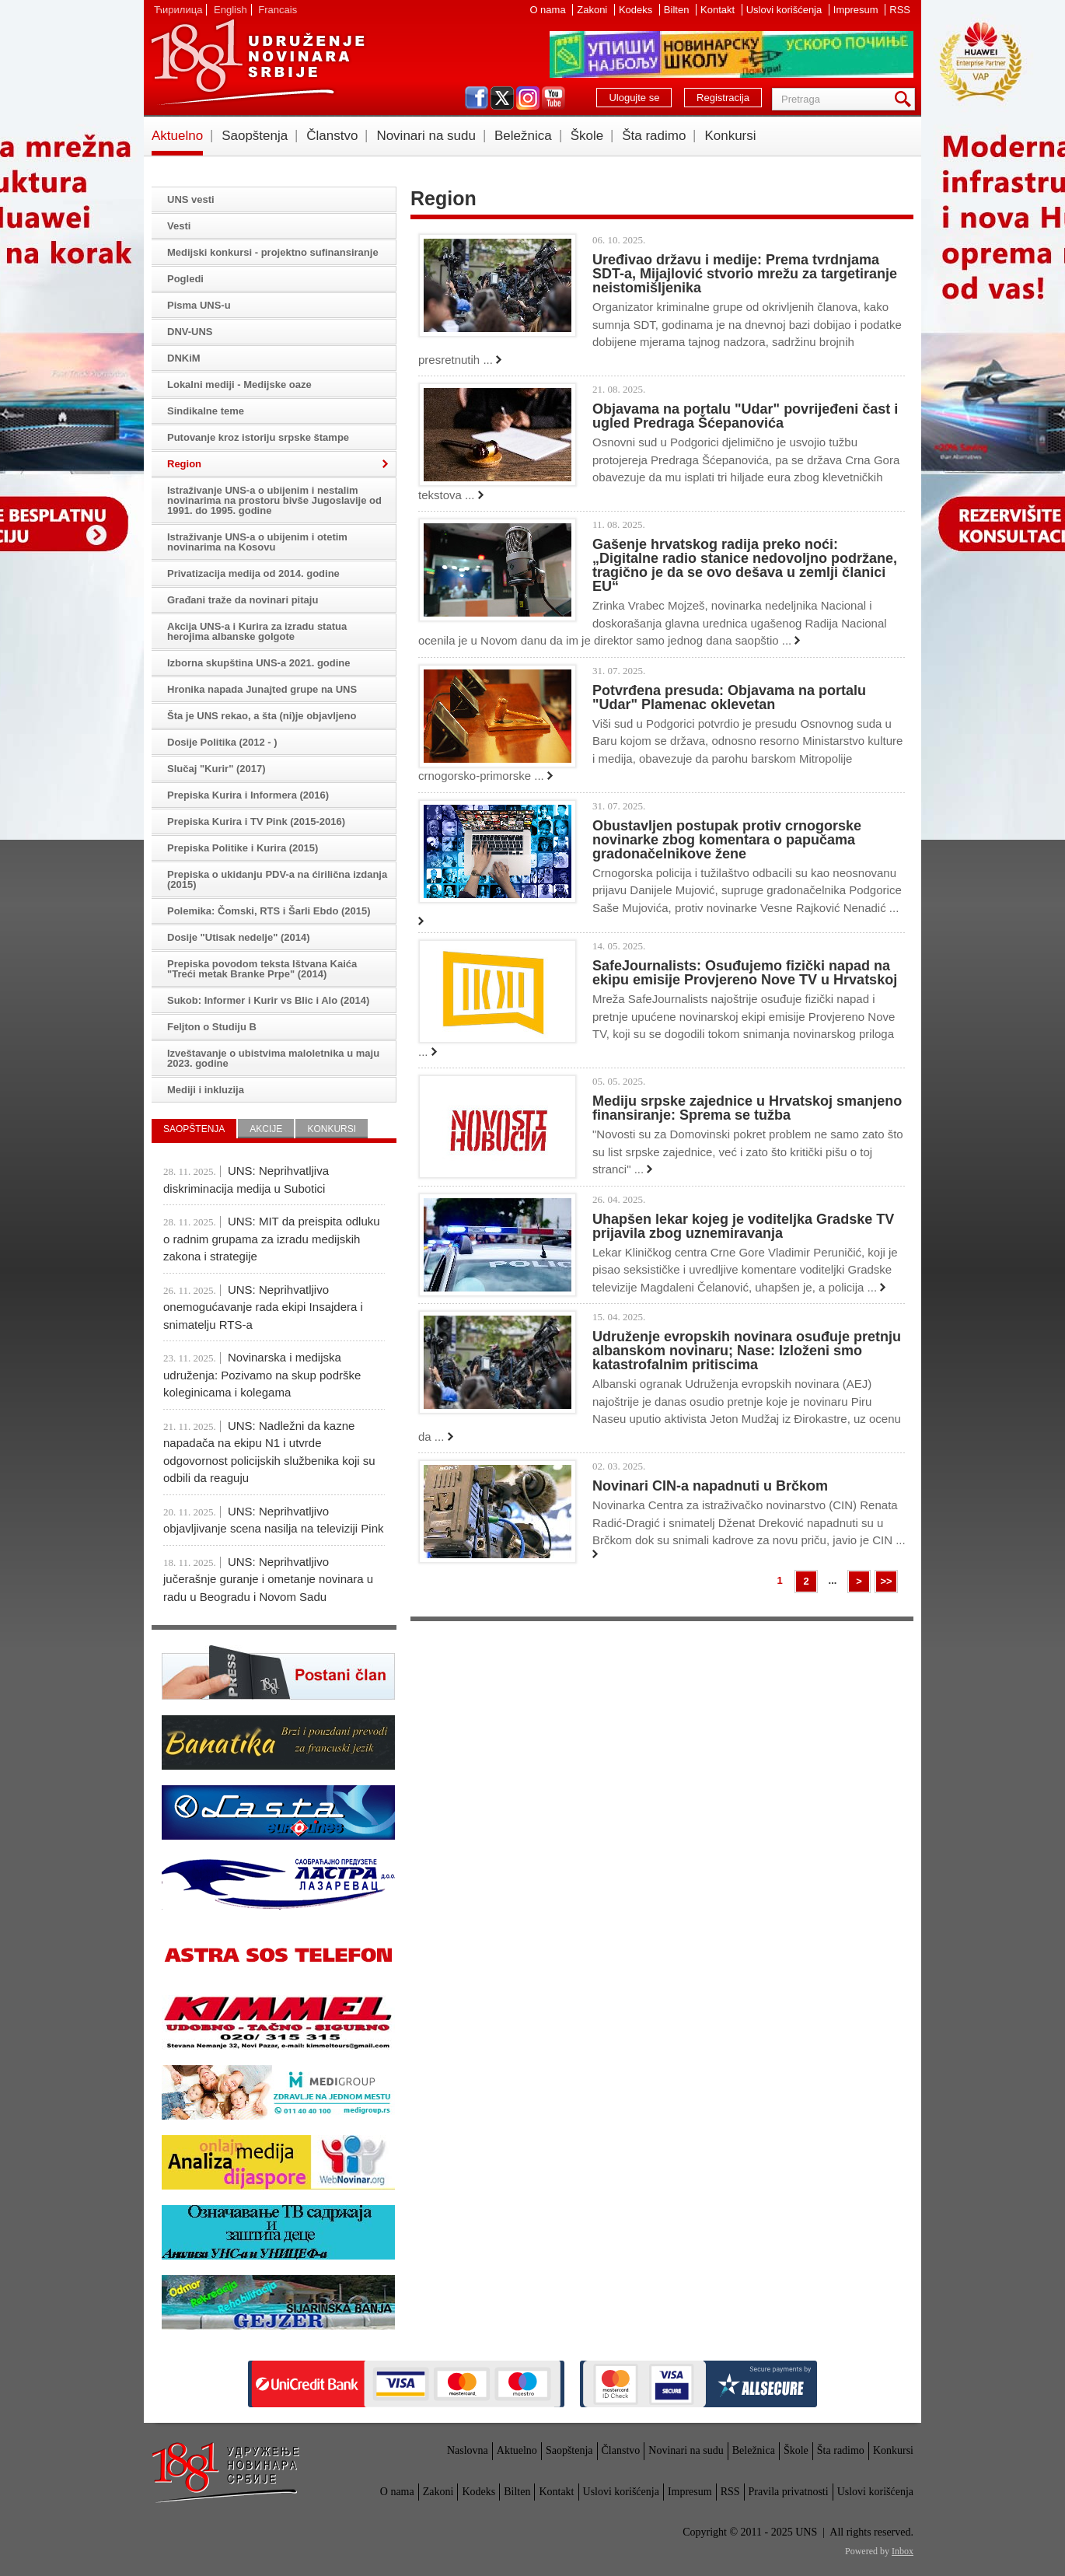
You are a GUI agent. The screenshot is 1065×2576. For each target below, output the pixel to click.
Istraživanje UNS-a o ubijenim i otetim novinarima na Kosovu (257, 542)
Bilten (678, 10)
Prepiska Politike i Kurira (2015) (242, 848)
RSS (899, 10)
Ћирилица (178, 10)
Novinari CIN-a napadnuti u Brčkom (710, 1486)
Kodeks (637, 10)
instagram (527, 98)
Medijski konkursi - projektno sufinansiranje (273, 252)
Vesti (178, 226)
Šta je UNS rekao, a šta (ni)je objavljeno (261, 716)
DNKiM (184, 358)
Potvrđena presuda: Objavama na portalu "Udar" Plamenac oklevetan (729, 697)
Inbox (902, 2551)
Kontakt (719, 10)
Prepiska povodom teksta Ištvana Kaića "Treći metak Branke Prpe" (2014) (262, 969)
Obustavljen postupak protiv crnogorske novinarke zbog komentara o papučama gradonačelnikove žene (726, 840)
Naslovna (467, 2450)
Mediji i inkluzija (205, 1090)
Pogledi (185, 279)
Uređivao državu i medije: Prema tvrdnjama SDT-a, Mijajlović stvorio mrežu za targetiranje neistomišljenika (744, 273)
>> (886, 1581)
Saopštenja (255, 135)
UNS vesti (191, 199)
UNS (257, 62)
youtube (553, 98)
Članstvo (332, 135)
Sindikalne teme (205, 411)
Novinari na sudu (426, 135)
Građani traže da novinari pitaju (242, 600)
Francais (277, 10)
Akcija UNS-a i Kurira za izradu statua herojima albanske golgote (257, 631)
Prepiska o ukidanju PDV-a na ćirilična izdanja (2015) (277, 879)
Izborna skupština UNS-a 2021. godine (259, 663)
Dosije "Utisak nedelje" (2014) (238, 937)
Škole (587, 135)
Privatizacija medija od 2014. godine (253, 573)
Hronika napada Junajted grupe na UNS (262, 689)
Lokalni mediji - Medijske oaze (239, 384)
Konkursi (730, 135)
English (230, 10)
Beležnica (523, 135)
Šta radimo (654, 135)
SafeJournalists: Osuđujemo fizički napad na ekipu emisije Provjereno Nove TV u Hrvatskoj (744, 972)
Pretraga (905, 99)
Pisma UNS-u (199, 305)
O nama (548, 10)
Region (184, 464)
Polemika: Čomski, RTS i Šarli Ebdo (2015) (269, 911)
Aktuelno (177, 135)
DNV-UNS (190, 332)
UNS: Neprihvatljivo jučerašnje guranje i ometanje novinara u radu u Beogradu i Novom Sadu (268, 1579)
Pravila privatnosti (789, 2491)
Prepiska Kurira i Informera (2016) (248, 795)
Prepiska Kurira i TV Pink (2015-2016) (256, 821)
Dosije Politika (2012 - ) (222, 742)
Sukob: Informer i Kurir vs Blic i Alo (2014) (268, 1000)
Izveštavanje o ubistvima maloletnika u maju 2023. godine (273, 1058)
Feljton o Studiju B (212, 1027)
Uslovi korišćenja (785, 10)
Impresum (857, 10)
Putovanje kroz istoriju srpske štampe (258, 437)
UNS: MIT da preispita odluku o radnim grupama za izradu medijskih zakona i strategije (271, 1239)
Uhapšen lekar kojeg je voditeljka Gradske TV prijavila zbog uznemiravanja (743, 1226)
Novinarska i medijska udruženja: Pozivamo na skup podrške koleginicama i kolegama (262, 1375)
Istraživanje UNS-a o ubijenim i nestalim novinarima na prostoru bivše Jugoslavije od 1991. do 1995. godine (274, 500)
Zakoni (593, 10)
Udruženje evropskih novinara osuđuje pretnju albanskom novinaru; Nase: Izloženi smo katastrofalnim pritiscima (746, 1350)
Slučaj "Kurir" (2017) (216, 769)
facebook (476, 98)
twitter (502, 98)
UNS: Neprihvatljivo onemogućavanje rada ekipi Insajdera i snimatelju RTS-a (263, 1307)
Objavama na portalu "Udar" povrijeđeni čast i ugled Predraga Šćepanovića (745, 416)
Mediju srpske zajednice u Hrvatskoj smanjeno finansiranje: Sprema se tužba (747, 1108)
